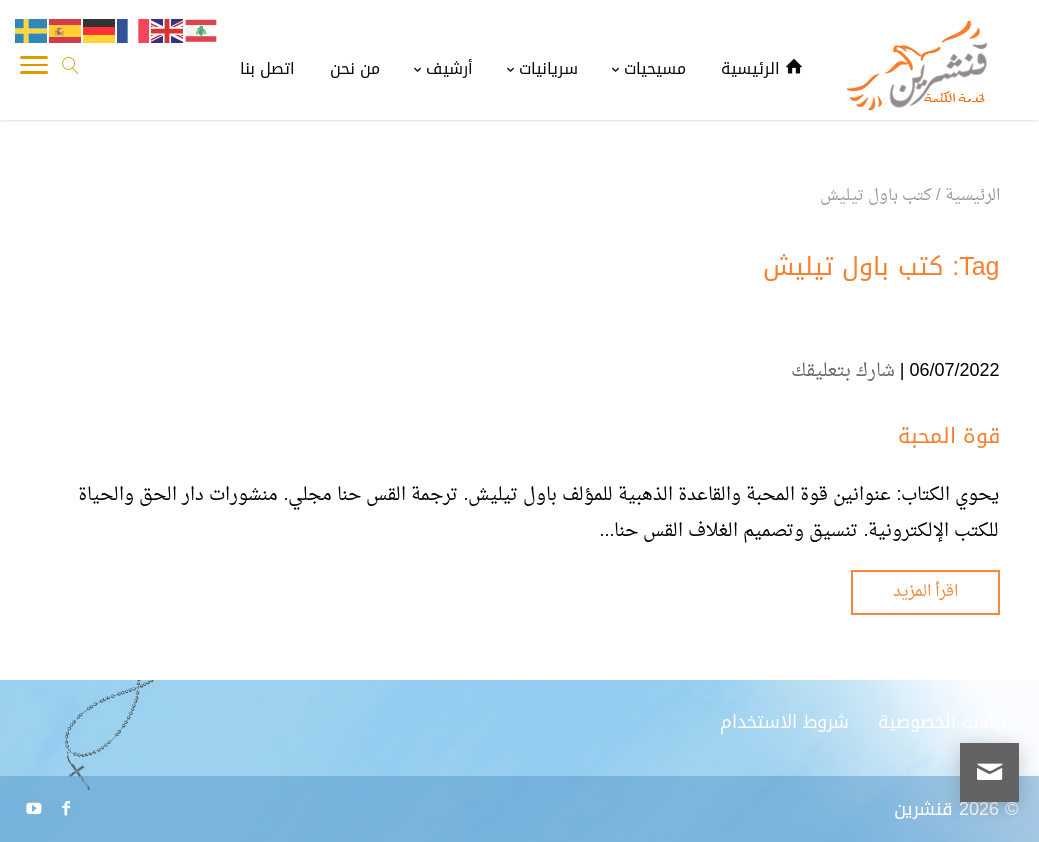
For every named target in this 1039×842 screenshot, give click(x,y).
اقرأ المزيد (925, 592)
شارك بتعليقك (843, 371)
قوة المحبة (949, 436)
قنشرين (923, 809)
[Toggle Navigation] (34, 70)
